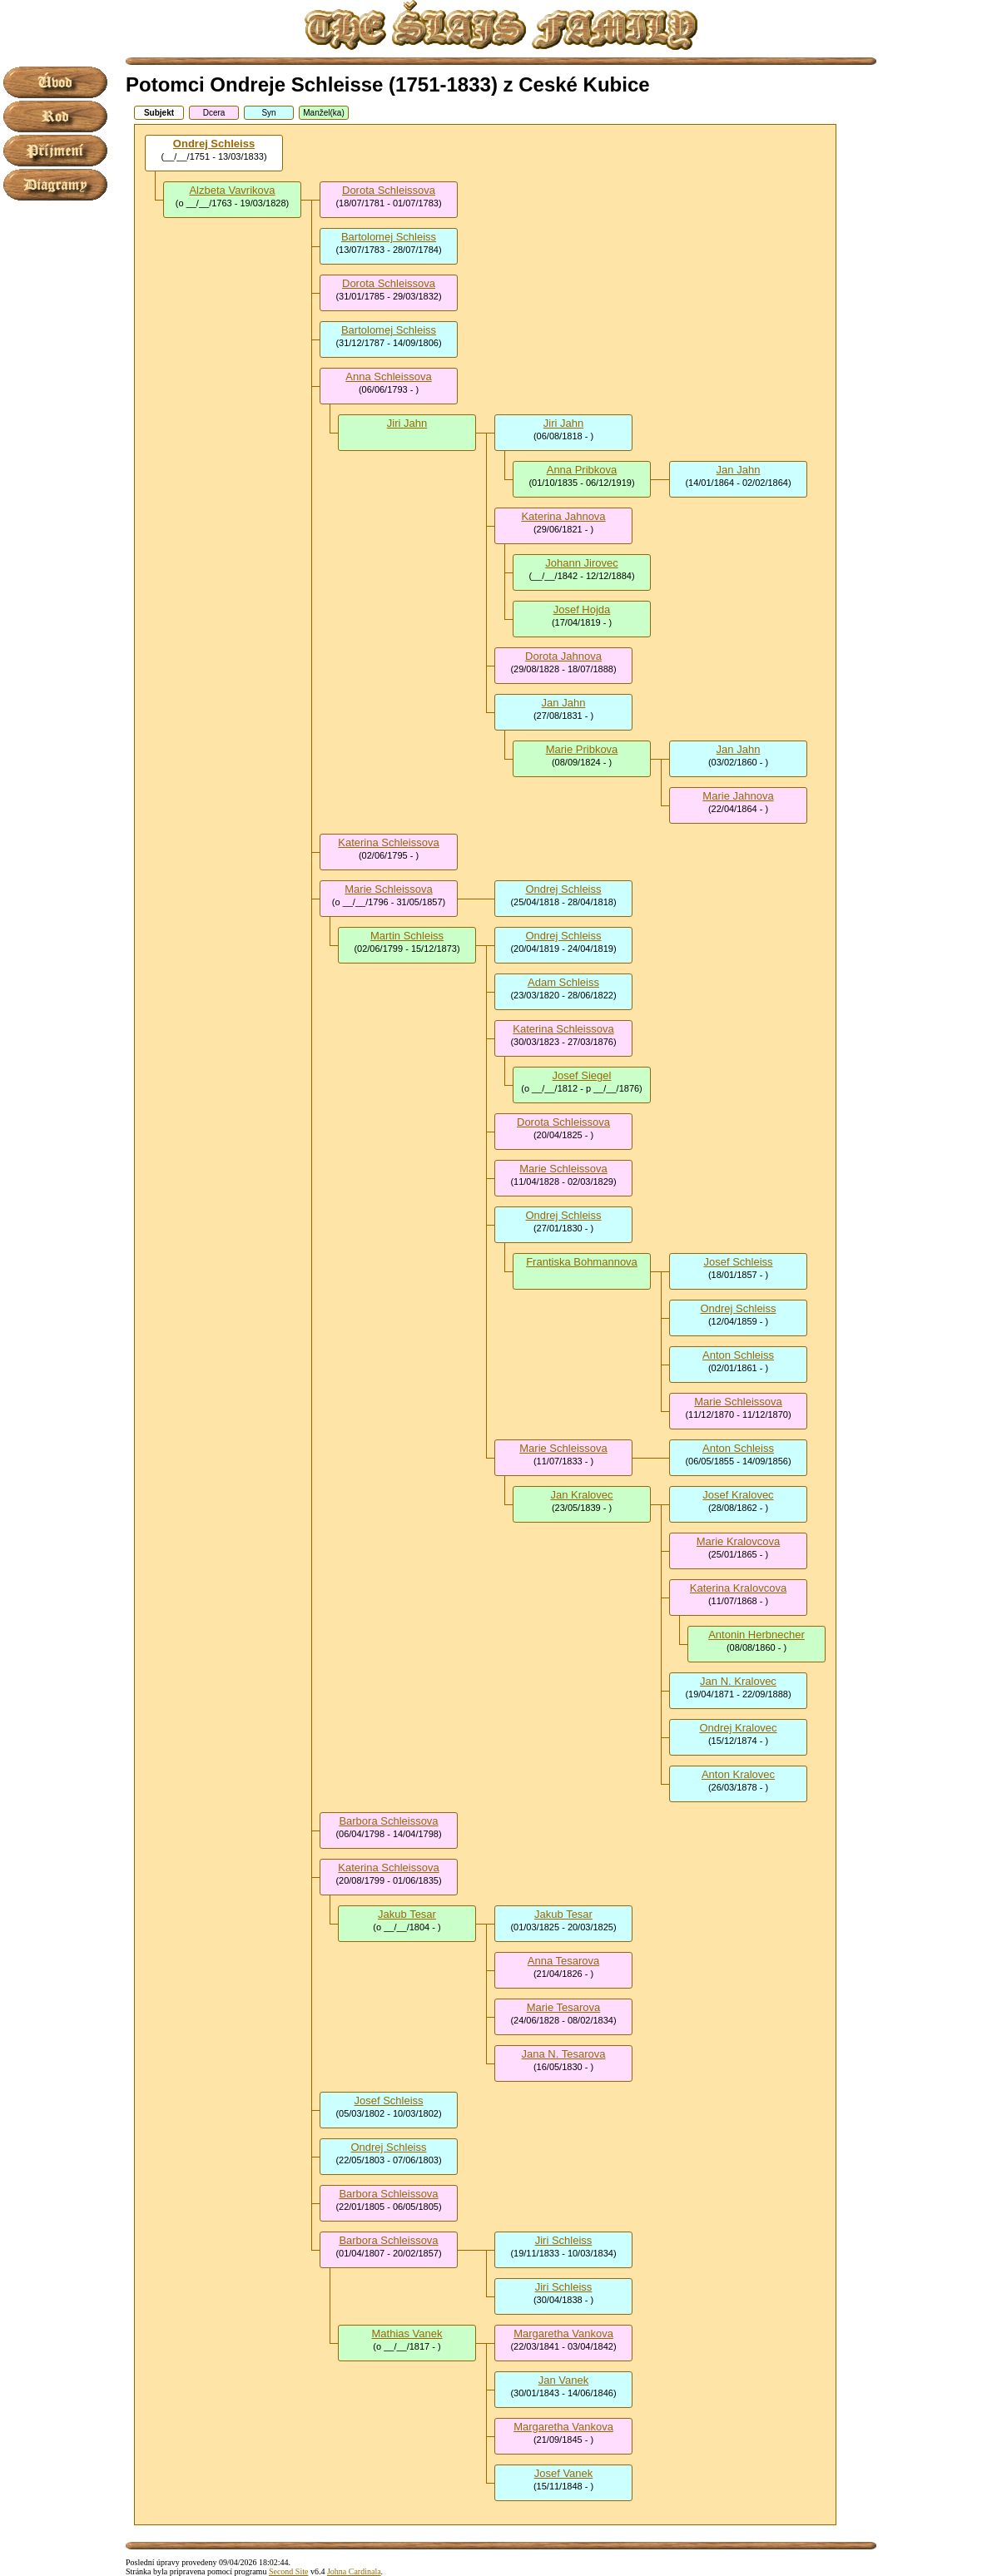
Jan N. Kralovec (738, 1681)
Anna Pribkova (582, 469)
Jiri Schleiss (564, 2240)
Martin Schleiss (407, 935)
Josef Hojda (582, 609)
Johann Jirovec (581, 563)
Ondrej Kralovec (737, 1727)
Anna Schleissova (388, 376)
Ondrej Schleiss (214, 143)
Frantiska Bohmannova (581, 1262)
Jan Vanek (563, 2380)
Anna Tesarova (564, 1960)
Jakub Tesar (407, 1914)
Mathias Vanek (406, 2333)
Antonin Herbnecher (756, 1634)
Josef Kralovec (737, 1495)
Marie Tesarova (564, 2007)
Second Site (289, 2571)
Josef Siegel (582, 1075)
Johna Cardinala (354, 2571)
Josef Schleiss (737, 1262)
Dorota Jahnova (563, 656)
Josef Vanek (563, 2473)
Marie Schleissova (389, 889)
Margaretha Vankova (563, 2333)
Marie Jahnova (737, 796)
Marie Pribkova (582, 749)
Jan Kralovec (581, 1495)
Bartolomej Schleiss (388, 236)
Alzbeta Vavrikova (232, 190)
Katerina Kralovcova (738, 1588)
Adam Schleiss (563, 982)
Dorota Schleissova (388, 190)
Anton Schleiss (738, 1355)
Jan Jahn (739, 469)
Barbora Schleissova (388, 1821)
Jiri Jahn (407, 423)
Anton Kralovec (738, 1774)
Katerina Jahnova (563, 516)
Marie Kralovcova (738, 1541)
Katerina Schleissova (388, 842)
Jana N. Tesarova (564, 2054)
